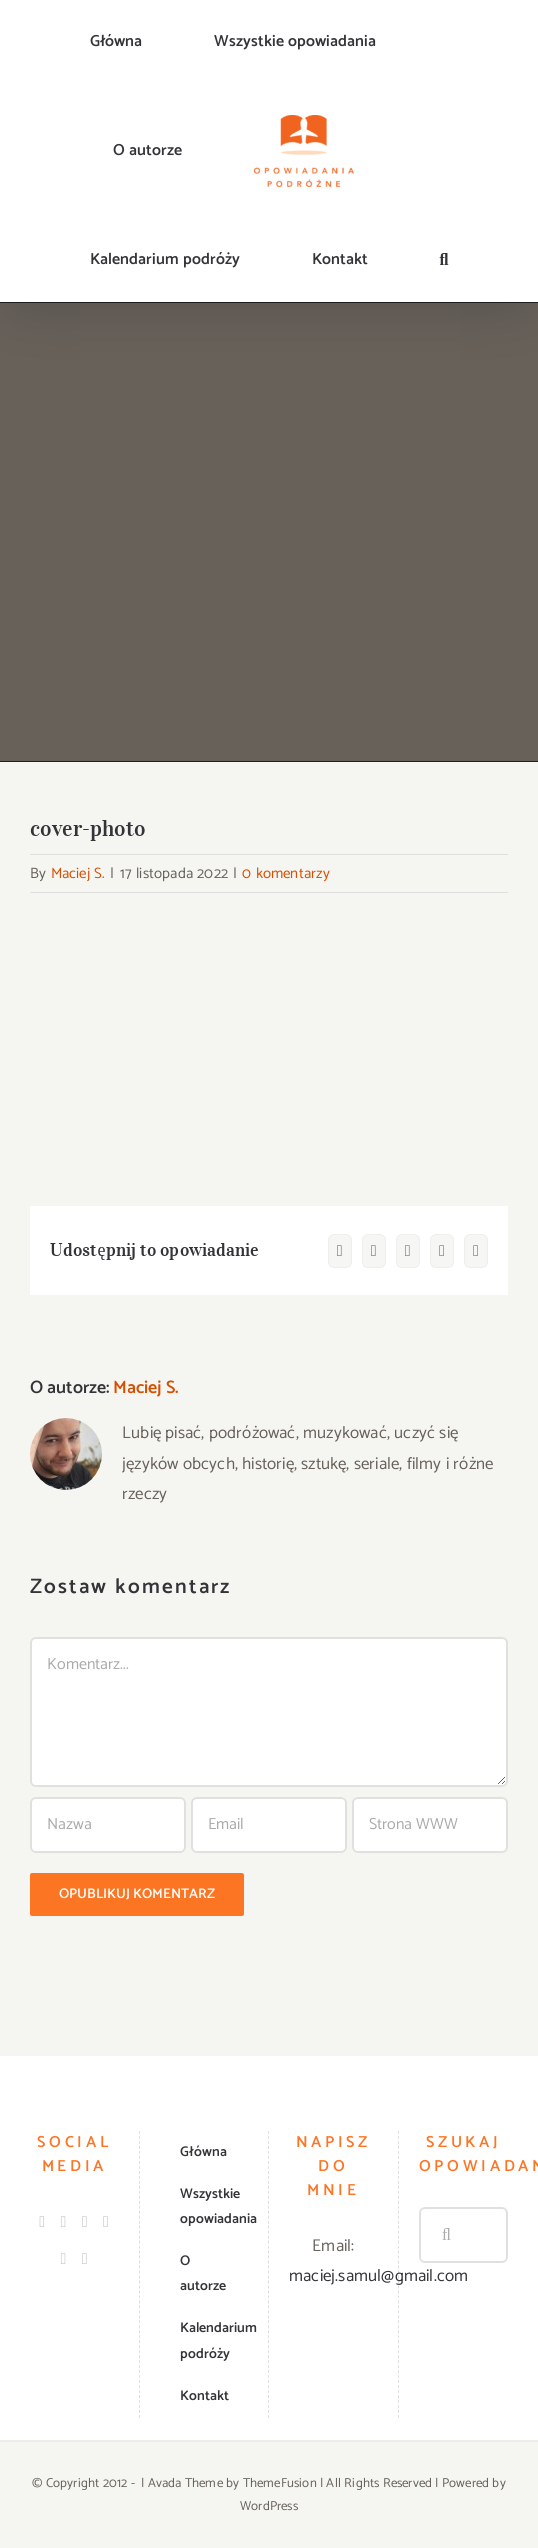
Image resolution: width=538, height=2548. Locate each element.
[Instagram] (64, 2222)
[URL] (430, 1825)
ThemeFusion (280, 2483)
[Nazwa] (108, 1825)
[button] (444, 260)
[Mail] (85, 2259)
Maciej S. (78, 873)
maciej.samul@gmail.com (378, 2276)
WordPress (269, 2506)
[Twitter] (85, 2222)
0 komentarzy (286, 873)
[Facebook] (42, 2222)
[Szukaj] (447, 2235)
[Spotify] (64, 2259)
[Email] (269, 1825)
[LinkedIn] (106, 2222)
